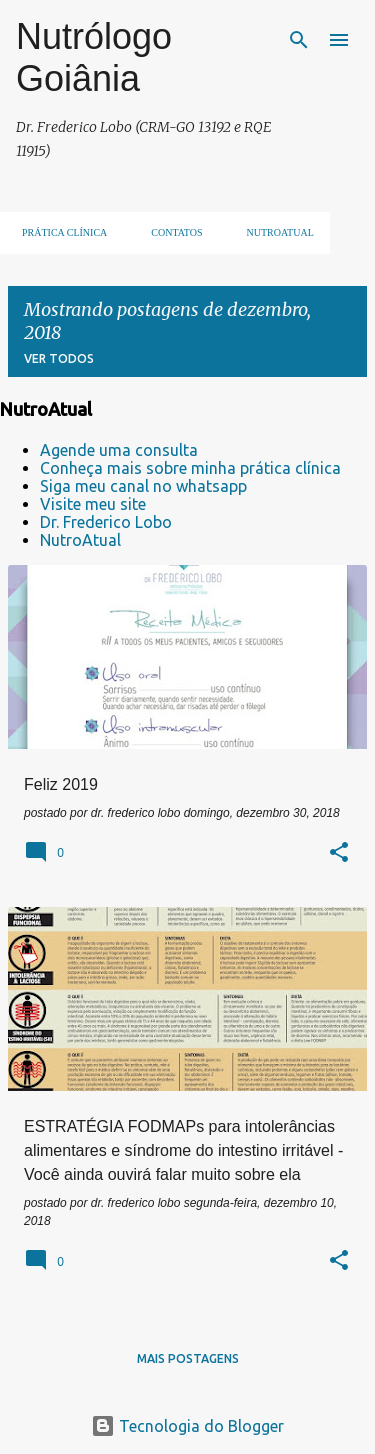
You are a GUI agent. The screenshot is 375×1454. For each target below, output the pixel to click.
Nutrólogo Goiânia (94, 57)
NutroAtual (80, 540)
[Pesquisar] (299, 40)
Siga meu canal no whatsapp (143, 486)
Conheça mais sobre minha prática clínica (190, 468)
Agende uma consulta (119, 450)
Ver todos (59, 358)
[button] (339, 854)
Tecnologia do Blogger (187, 1426)
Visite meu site (93, 504)
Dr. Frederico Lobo (106, 522)
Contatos (170, 232)
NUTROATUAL (274, 232)
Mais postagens (188, 1358)
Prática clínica (58, 232)
